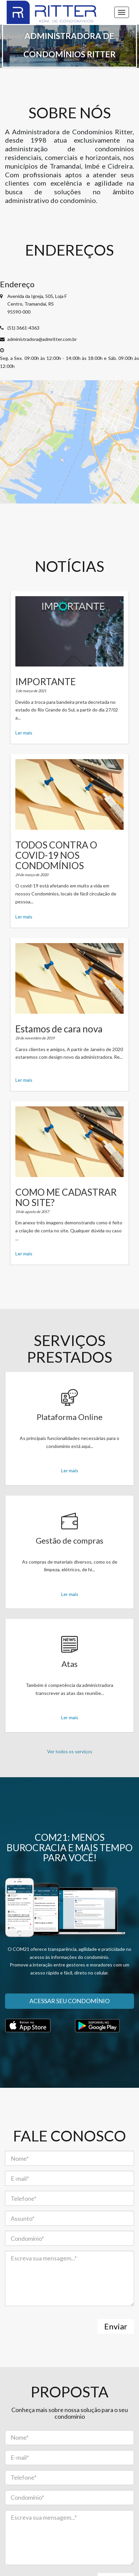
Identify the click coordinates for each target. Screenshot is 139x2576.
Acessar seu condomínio (69, 2000)
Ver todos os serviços (69, 1751)
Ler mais (23, 732)
